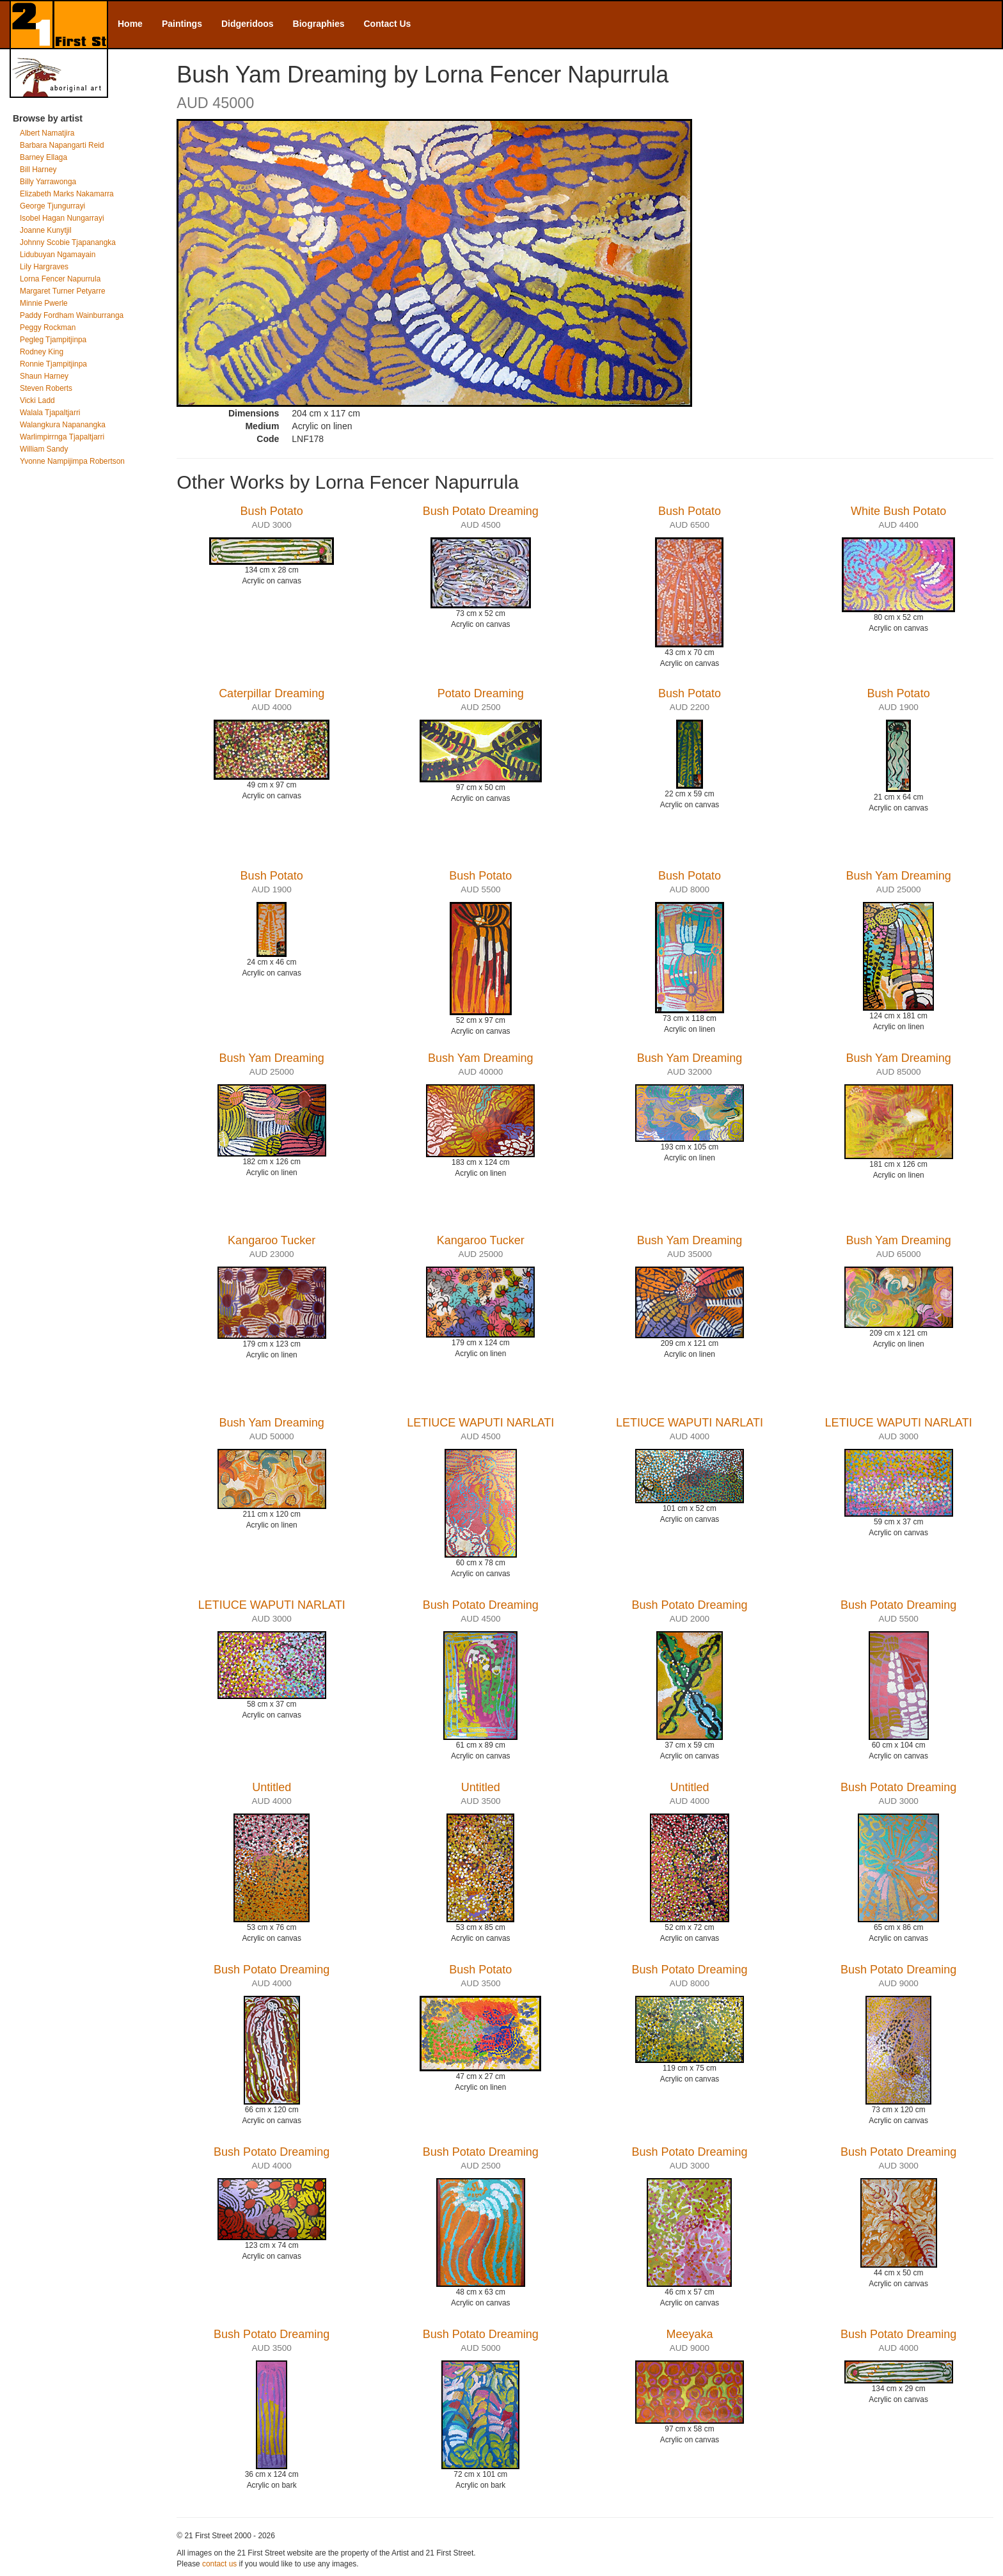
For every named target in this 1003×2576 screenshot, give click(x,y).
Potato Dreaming (481, 693)
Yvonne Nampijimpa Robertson (72, 461)
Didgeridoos (247, 24)
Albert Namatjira (47, 133)
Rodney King (41, 351)
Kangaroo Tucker (271, 1240)
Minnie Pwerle (44, 303)
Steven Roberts (46, 388)
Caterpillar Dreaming (271, 693)
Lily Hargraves (44, 266)
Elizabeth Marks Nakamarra (67, 193)
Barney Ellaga (43, 157)
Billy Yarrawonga (48, 181)
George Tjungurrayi (52, 205)
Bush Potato (272, 511)
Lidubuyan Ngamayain (57, 254)
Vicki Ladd (37, 400)
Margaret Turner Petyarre (63, 291)
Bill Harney (38, 169)
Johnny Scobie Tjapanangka (68, 242)
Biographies (319, 24)
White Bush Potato (898, 511)
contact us (219, 2563)
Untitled (271, 1787)
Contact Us (387, 24)
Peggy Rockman (47, 327)
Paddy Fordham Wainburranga (71, 315)
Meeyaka (689, 2334)
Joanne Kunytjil (46, 230)
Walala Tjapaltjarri (50, 412)
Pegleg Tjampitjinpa (53, 339)
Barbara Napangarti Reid (62, 145)
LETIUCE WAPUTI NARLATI (480, 1422)
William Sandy (44, 449)
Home (130, 24)
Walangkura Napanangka (63, 424)
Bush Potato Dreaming (481, 511)
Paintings (182, 24)
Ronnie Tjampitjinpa (53, 364)
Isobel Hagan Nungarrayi (62, 218)
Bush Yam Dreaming (898, 875)
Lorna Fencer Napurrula (60, 278)
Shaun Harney (44, 376)
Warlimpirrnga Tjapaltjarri (62, 436)
